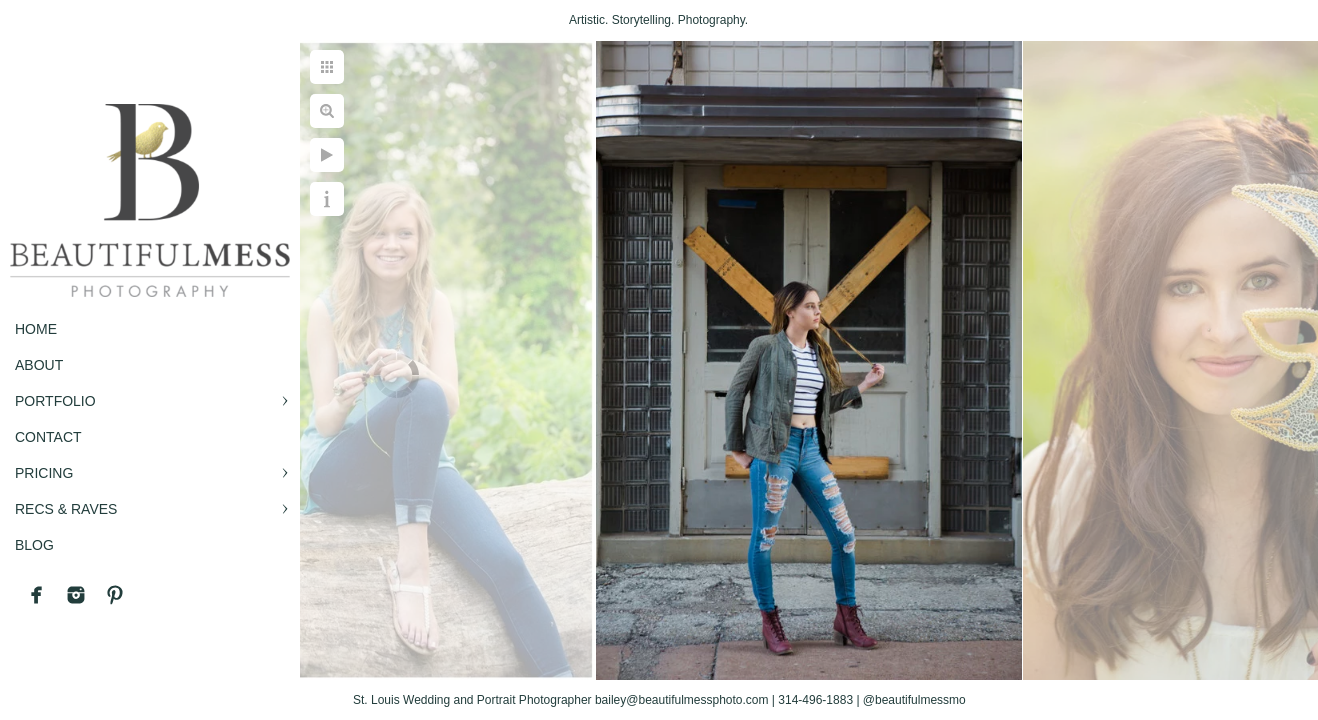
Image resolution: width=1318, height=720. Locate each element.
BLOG (34, 545)
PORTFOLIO (55, 401)
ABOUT (39, 365)
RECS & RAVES (66, 509)
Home (36, 329)
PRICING (44, 473)
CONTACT (48, 437)
